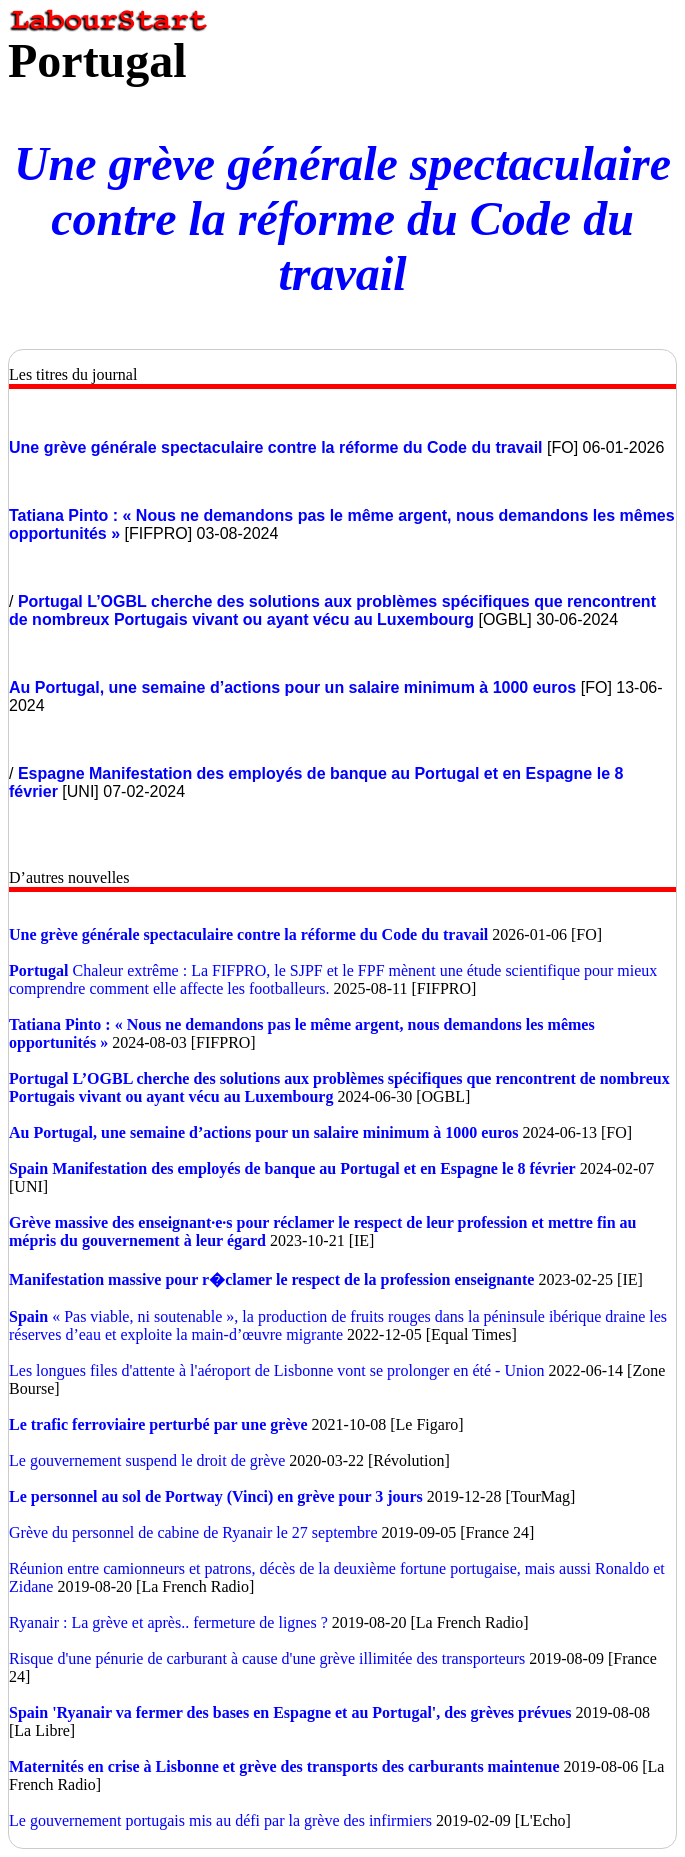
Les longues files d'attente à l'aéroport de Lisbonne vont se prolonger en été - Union (276, 1370)
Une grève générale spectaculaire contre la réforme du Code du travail (342, 218)
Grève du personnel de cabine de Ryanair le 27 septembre (193, 1532)
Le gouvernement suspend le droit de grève (147, 1460)
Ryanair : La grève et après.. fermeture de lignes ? (170, 1622)
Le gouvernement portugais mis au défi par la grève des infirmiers (222, 1820)
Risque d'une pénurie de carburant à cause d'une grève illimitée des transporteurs (267, 1658)
